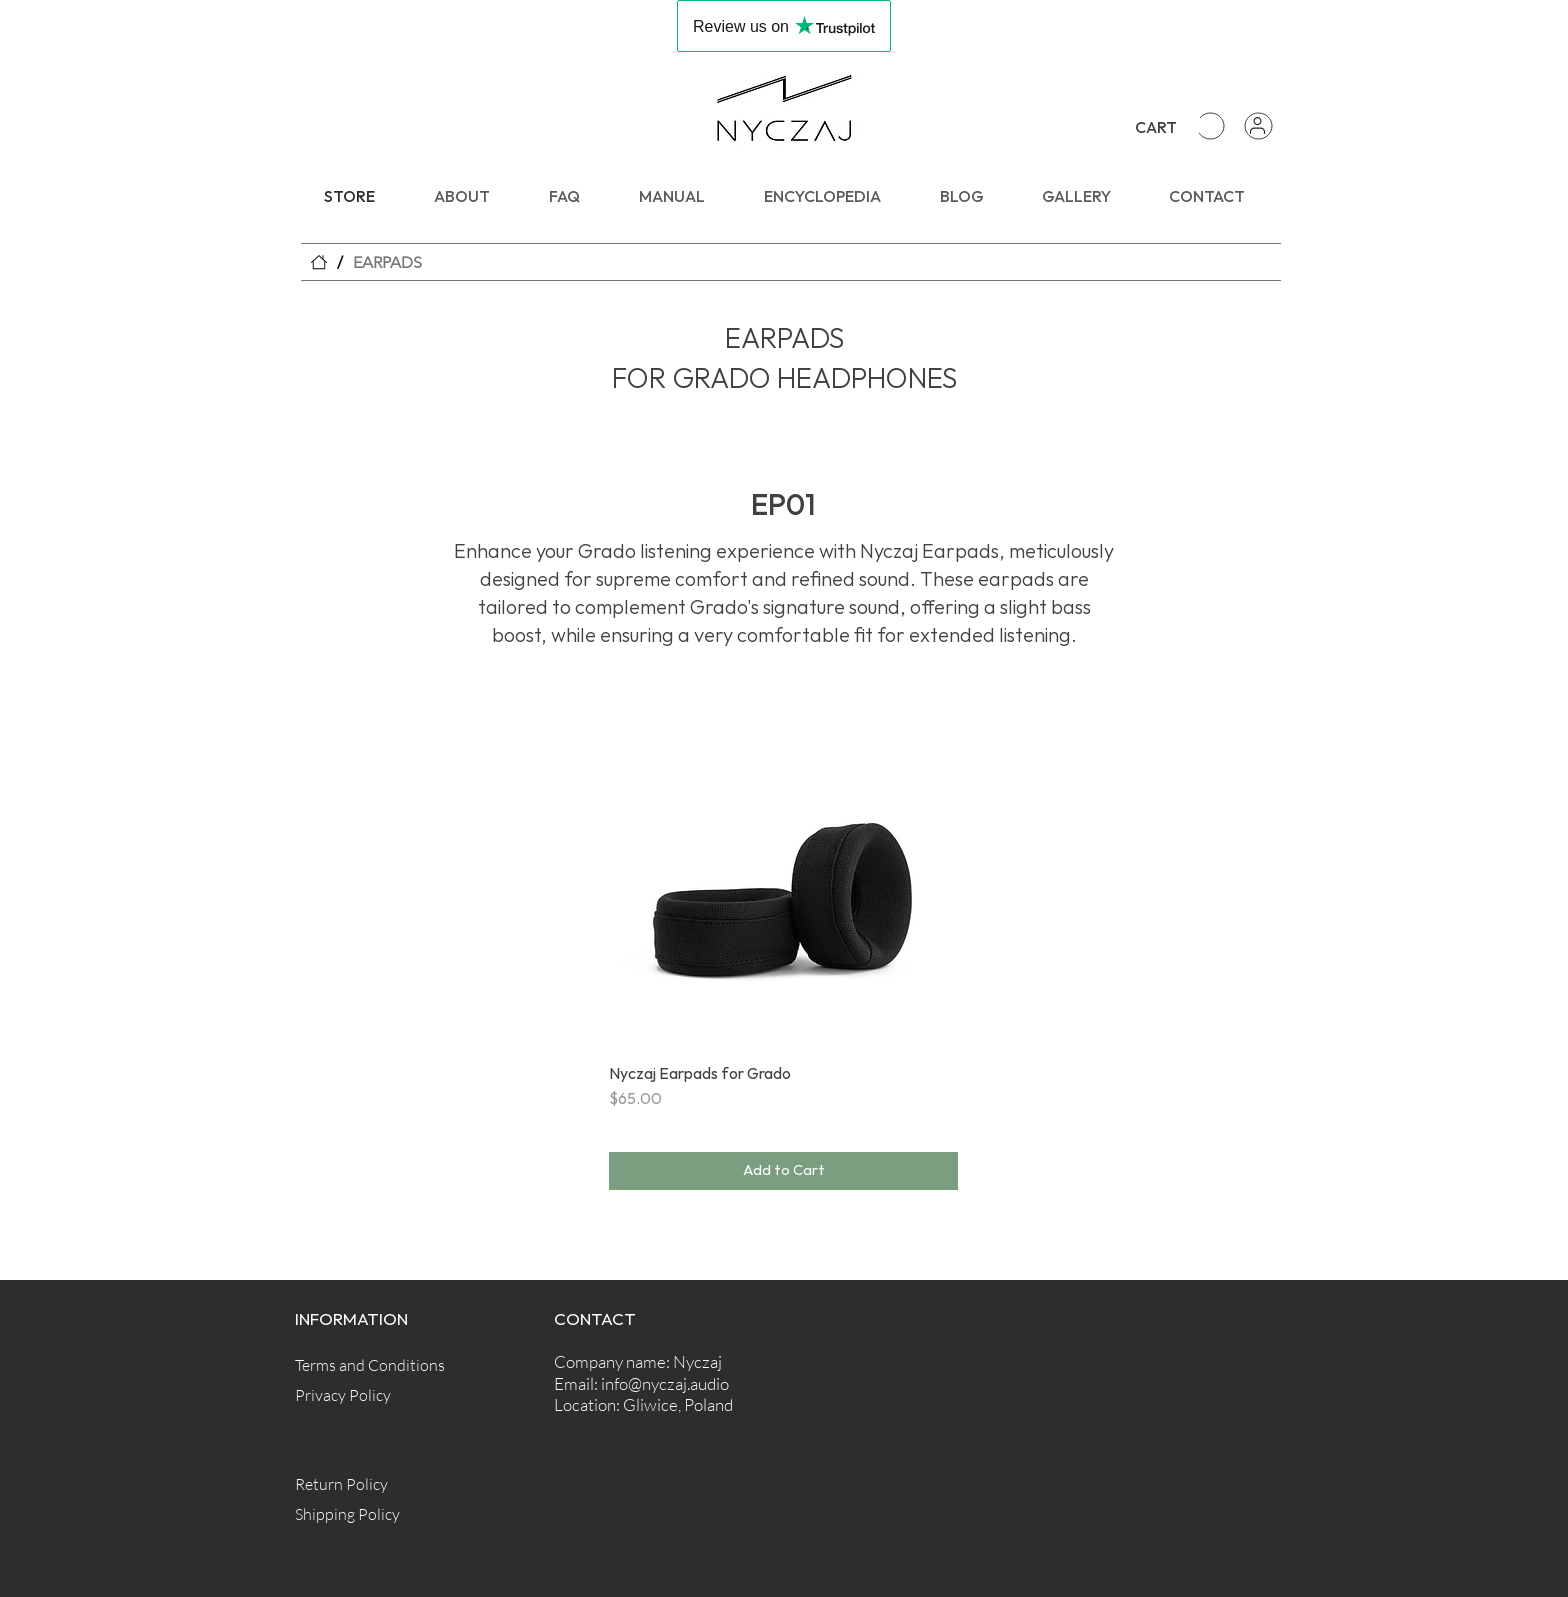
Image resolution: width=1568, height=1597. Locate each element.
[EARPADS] (387, 262)
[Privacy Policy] (366, 1395)
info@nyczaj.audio (665, 1383)
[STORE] (319, 262)
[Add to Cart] (783, 1171)
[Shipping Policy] (366, 1513)
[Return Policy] (366, 1483)
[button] (1192, 125)
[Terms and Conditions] (370, 1365)
